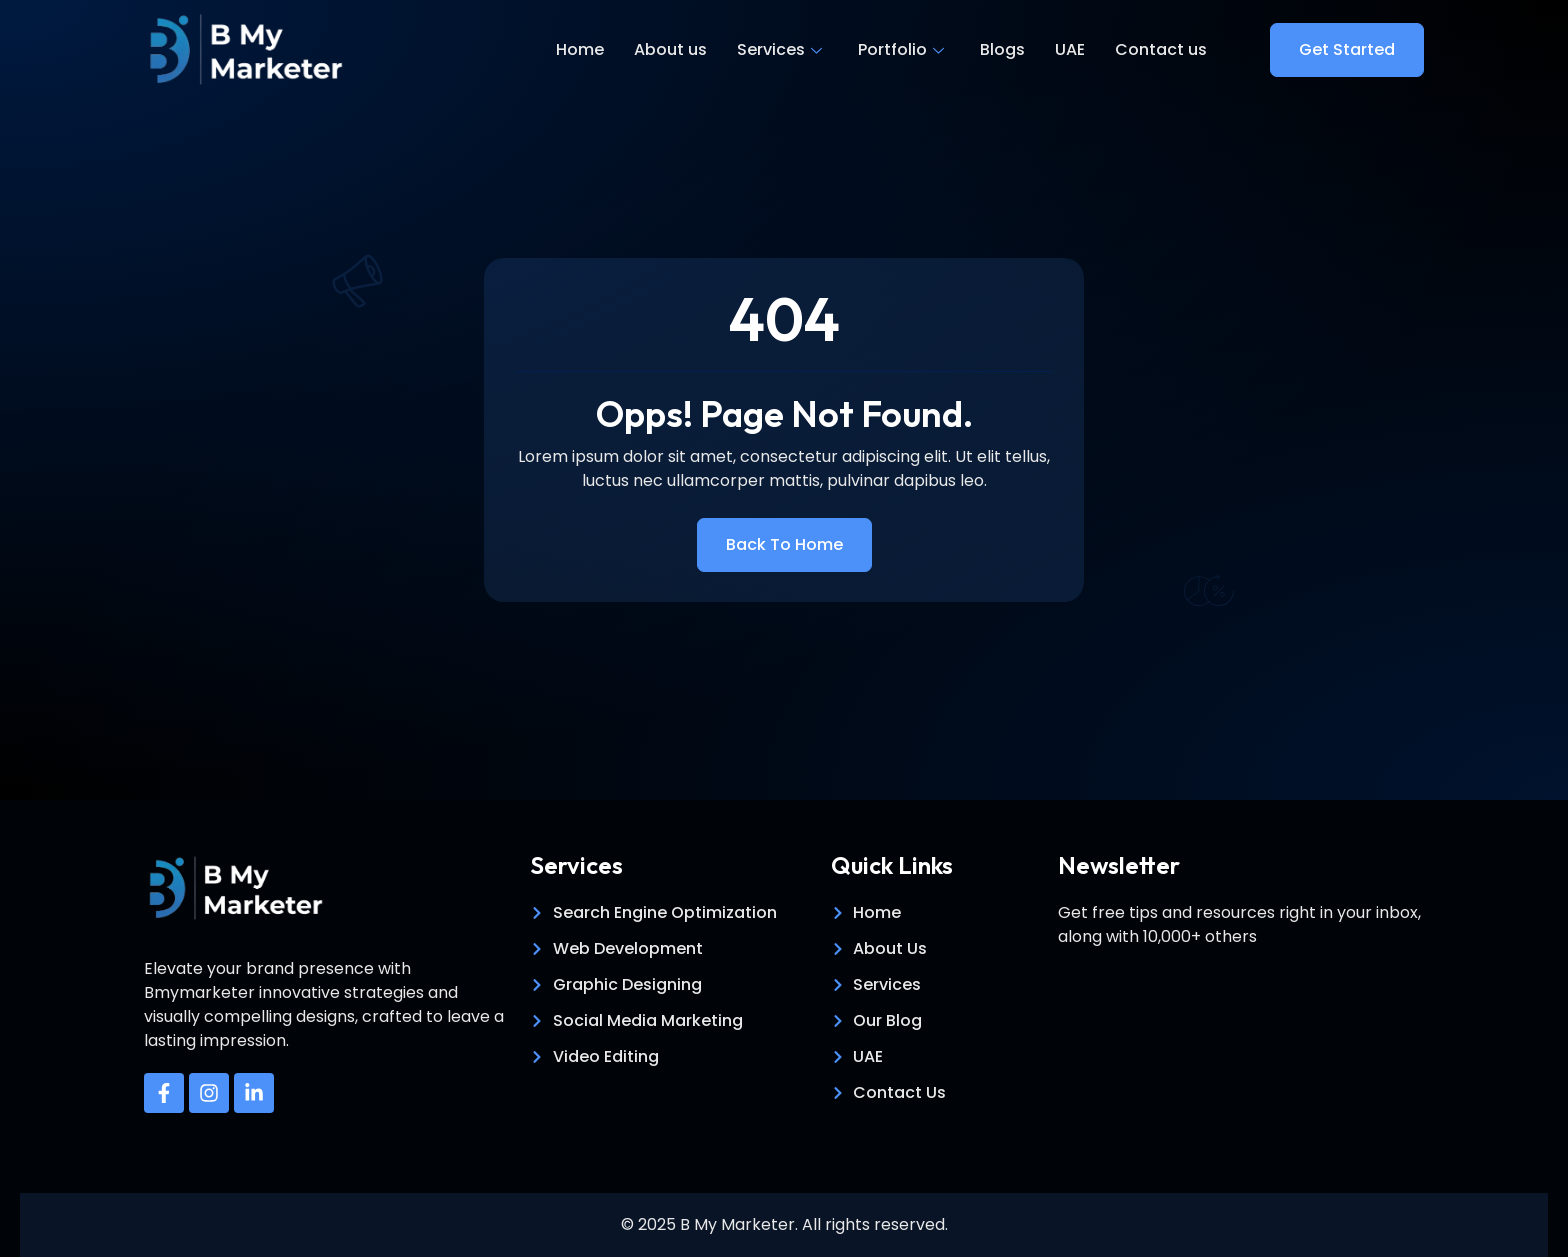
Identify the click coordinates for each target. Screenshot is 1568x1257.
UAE (1070, 49)
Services (779, 49)
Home (580, 49)
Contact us (1161, 49)
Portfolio (901, 49)
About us (670, 49)
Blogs (1002, 49)
